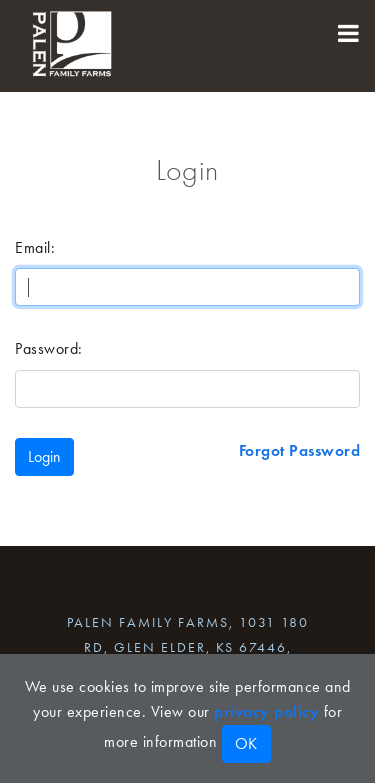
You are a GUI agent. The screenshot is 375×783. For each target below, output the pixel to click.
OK (246, 743)
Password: (49, 348)
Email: (35, 247)
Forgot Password (300, 450)
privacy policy (266, 711)
